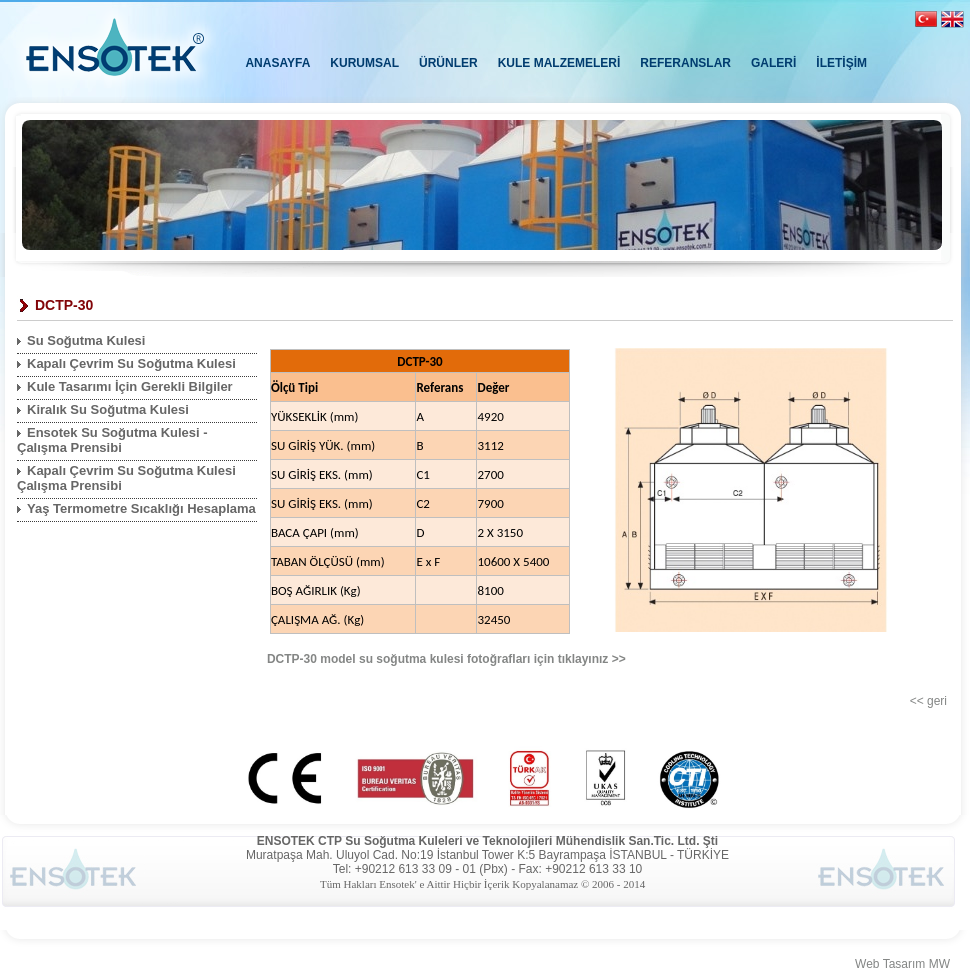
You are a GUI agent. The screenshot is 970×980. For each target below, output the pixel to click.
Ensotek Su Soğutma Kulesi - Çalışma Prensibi (112, 440)
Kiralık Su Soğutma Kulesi (108, 409)
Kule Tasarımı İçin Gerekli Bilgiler (130, 386)
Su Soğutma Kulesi (86, 340)
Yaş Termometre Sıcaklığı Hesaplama (141, 508)
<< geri (928, 701)
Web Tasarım (890, 964)
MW (939, 964)
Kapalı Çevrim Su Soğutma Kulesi (131, 363)
